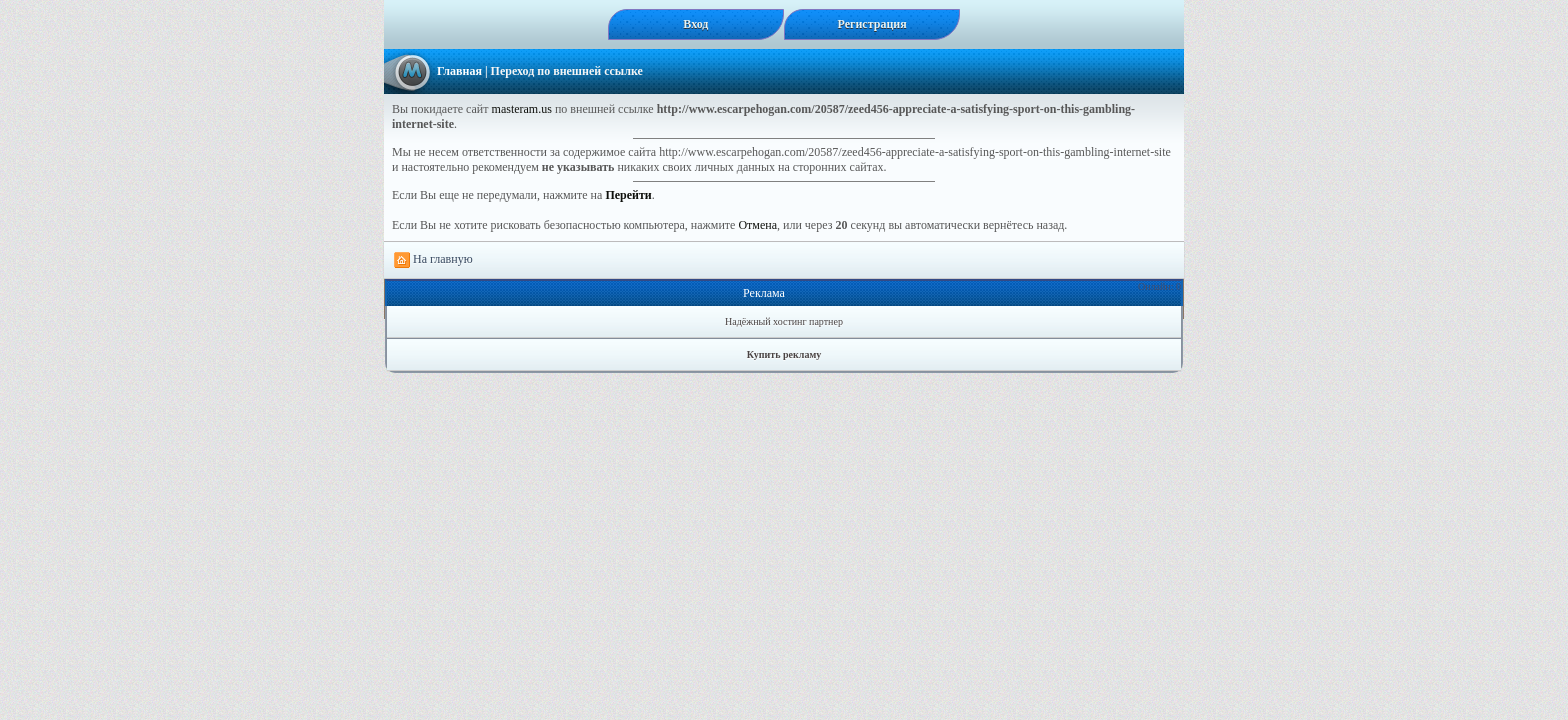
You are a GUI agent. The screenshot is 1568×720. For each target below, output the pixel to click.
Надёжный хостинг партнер (784, 321)
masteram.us (522, 109)
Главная (459, 71)
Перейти (628, 195)
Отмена (757, 225)
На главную (433, 260)
